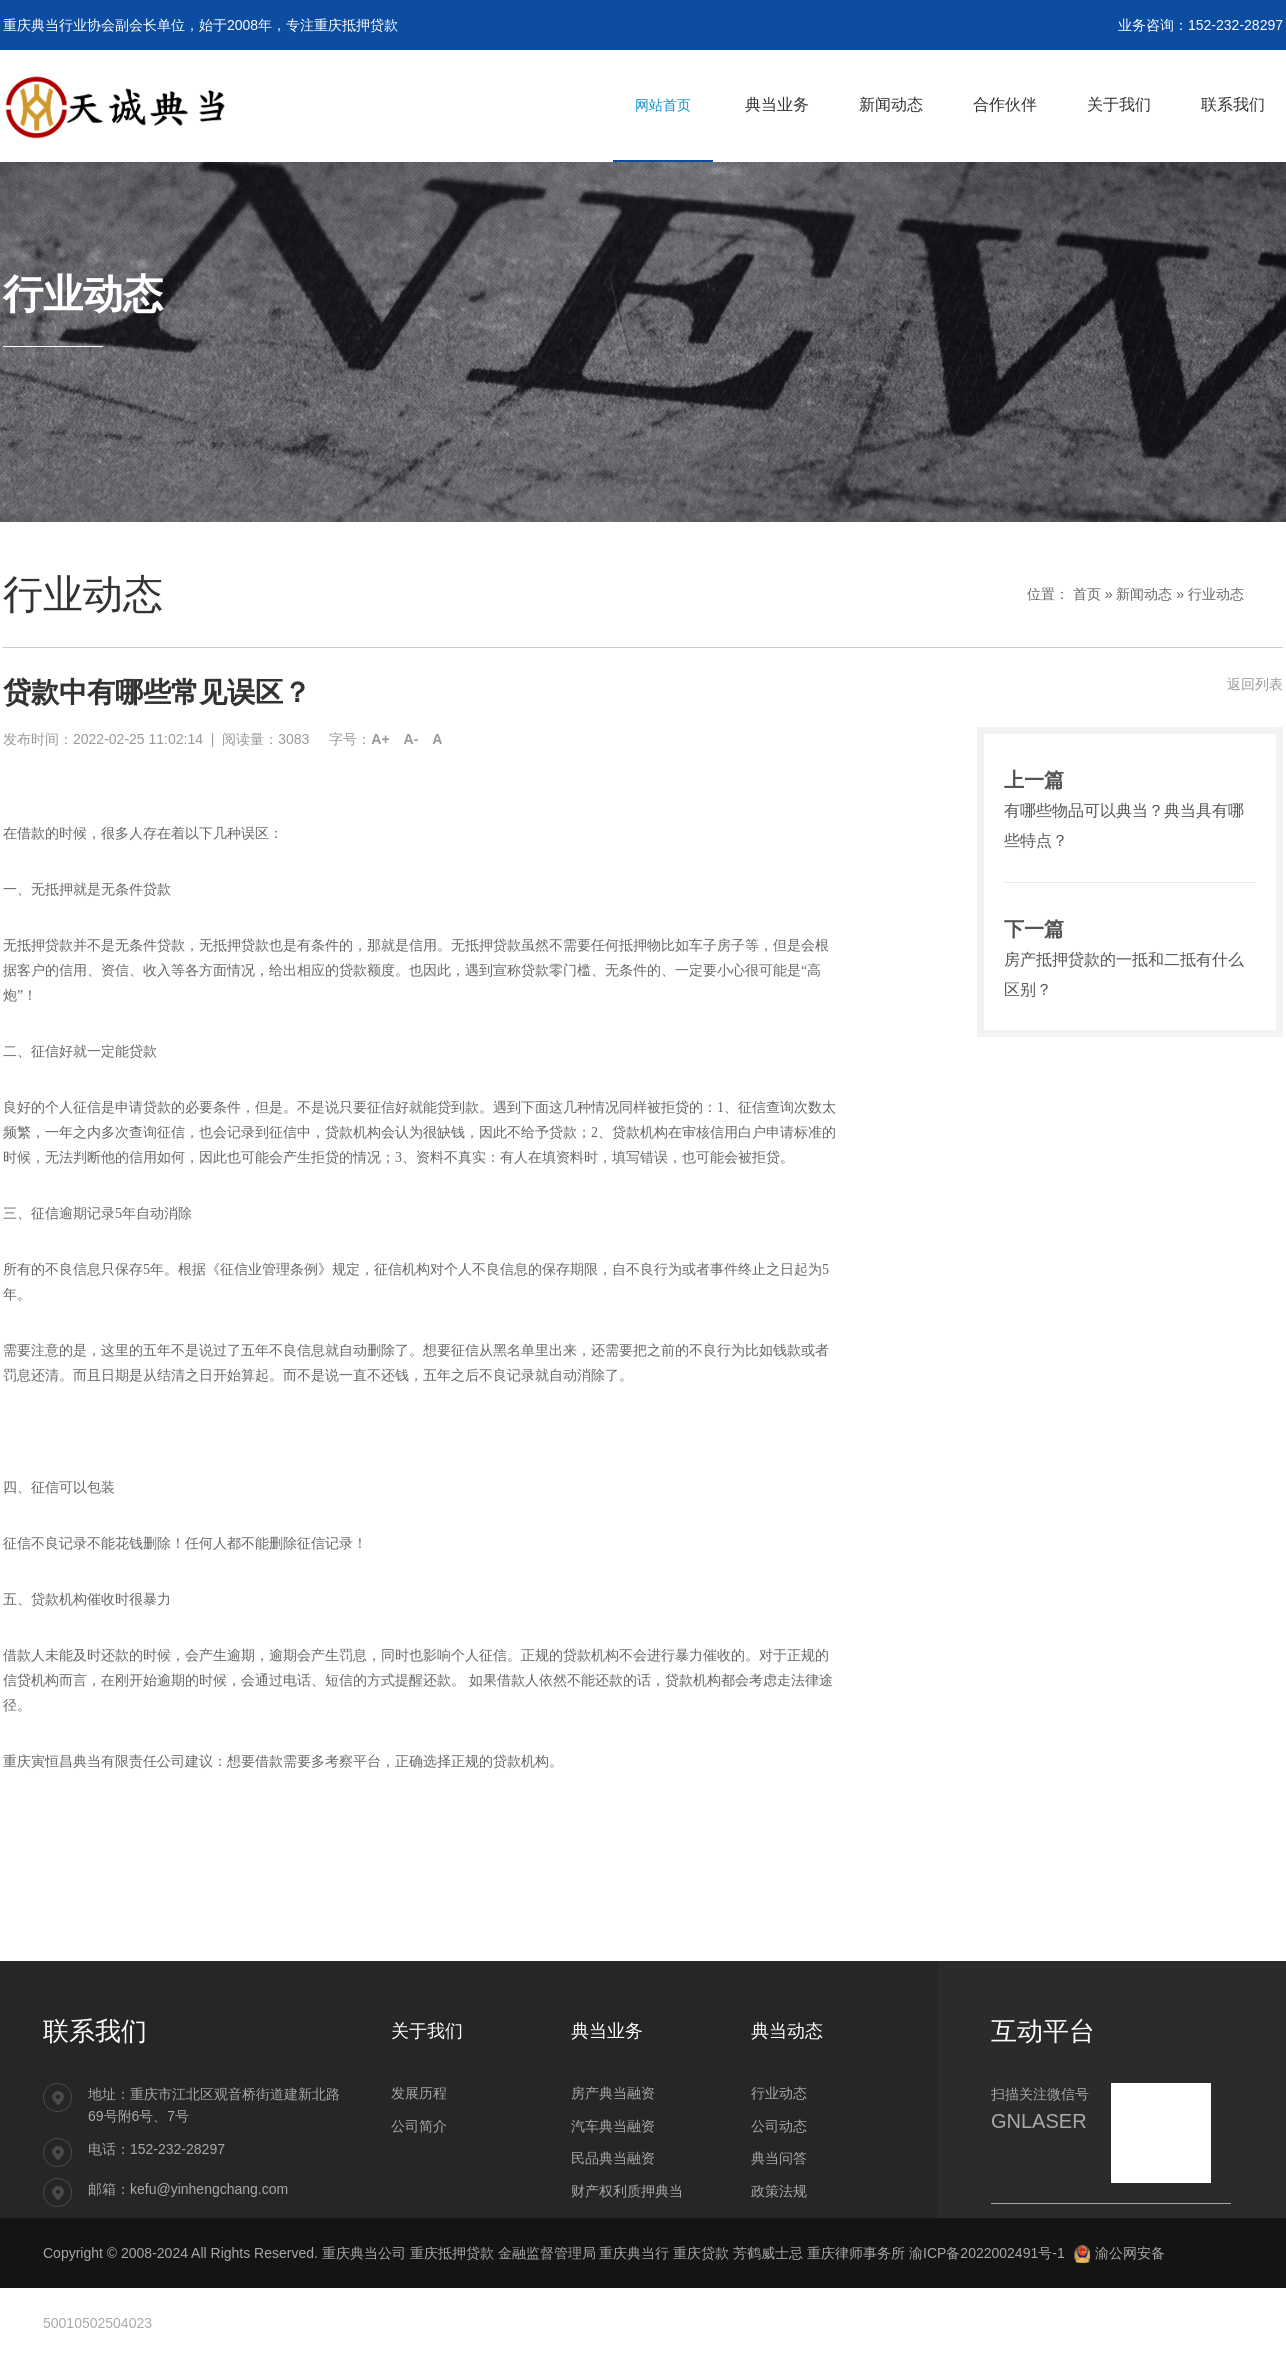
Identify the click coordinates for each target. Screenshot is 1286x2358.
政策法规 (779, 2191)
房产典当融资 (613, 2093)
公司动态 (779, 2126)
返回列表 (1255, 684)
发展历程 (419, 2093)
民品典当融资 (613, 2158)
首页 (1087, 594)
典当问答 (779, 2158)
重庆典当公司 (364, 2253)
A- (411, 739)
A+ (380, 739)
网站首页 (663, 105)
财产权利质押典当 (627, 2191)
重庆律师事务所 (856, 2253)
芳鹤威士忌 (768, 2253)
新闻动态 (1144, 594)
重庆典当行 (634, 2253)
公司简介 (419, 2126)
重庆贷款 (701, 2253)
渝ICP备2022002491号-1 (987, 2253)
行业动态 (1216, 594)
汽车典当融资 (613, 2126)
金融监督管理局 (547, 2253)
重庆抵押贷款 (452, 2253)
